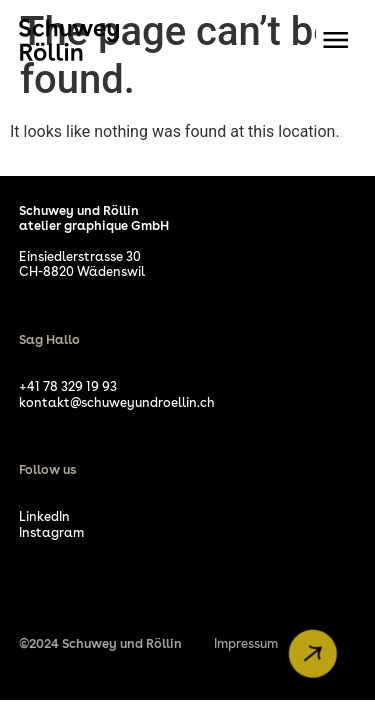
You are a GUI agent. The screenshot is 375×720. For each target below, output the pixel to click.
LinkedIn (44, 516)
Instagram (51, 532)
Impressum (246, 643)
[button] (336, 40)
